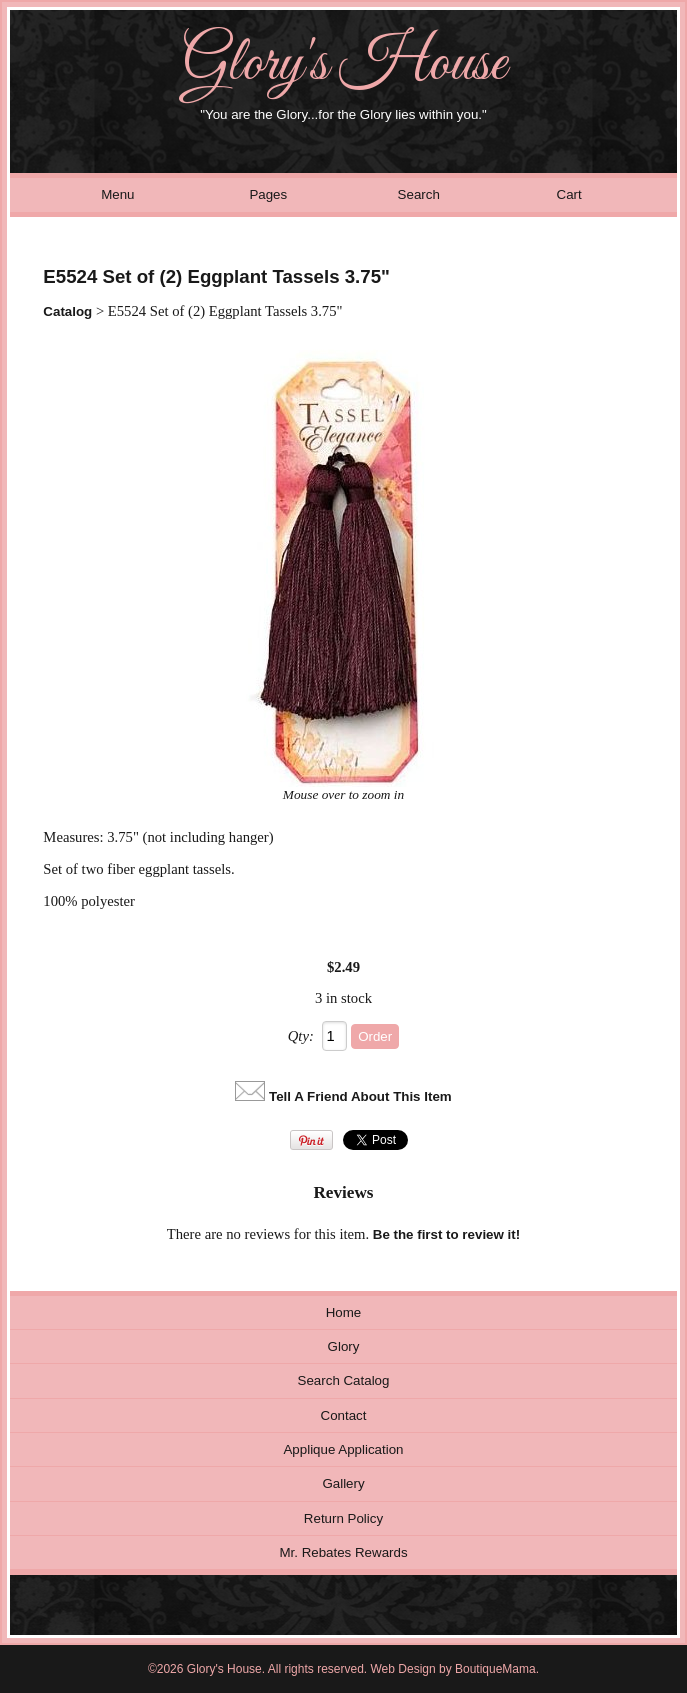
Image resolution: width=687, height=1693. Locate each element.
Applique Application (343, 1449)
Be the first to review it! (446, 1234)
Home (344, 1312)
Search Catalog (344, 1380)
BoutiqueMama (495, 1669)
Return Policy (343, 1518)
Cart (569, 194)
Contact (344, 1415)
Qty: (301, 1036)
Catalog (67, 311)
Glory (344, 1346)
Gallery (343, 1483)
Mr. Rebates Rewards (343, 1552)
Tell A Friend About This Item (360, 1096)
